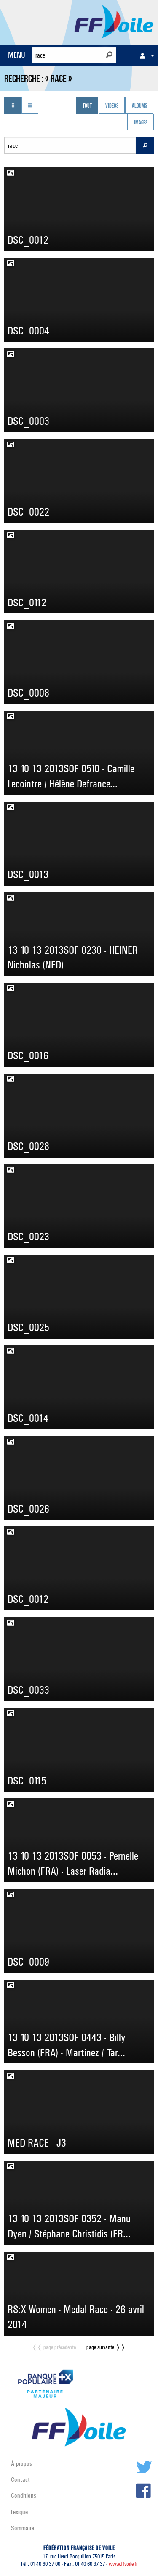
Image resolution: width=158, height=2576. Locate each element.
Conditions (23, 2496)
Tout (87, 106)
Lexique (19, 2512)
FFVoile (114, 21)
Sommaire (22, 2528)
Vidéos (111, 106)
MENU (16, 55)
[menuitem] (145, 55)
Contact (20, 2480)
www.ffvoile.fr (123, 2564)
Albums (139, 106)
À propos (21, 2464)
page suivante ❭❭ (106, 2347)
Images (140, 123)
